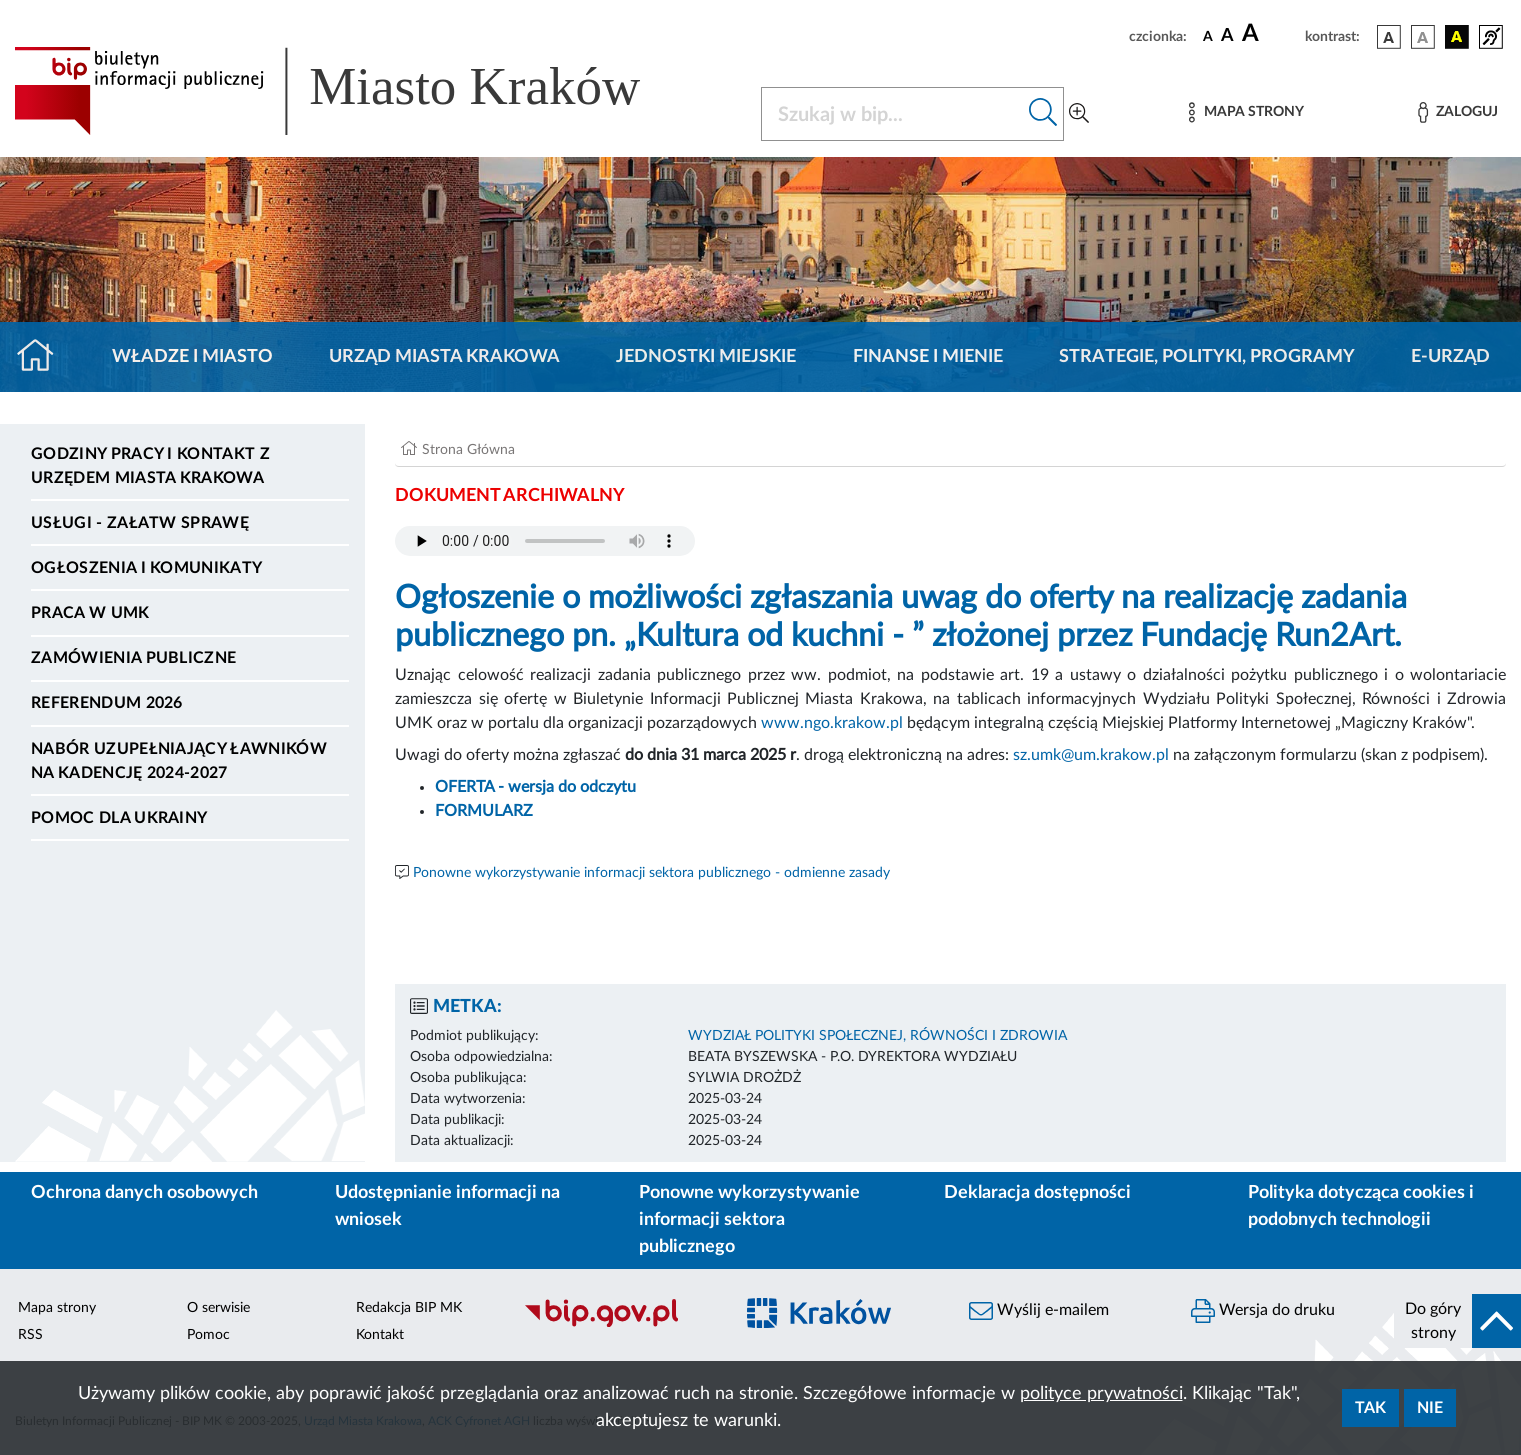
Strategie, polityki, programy (1207, 357)
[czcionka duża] (1270, 34)
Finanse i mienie (928, 357)
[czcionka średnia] (1227, 36)
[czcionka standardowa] (1208, 36)
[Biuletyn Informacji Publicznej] (618, 1324)
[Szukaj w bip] (1043, 114)
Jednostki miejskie (706, 357)
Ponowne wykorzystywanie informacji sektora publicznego (749, 1220)
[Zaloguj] (1458, 112)
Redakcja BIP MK (409, 1308)
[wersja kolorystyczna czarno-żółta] (1457, 37)
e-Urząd (1450, 357)
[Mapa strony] (1246, 112)
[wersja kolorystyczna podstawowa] (1389, 37)
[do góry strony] (1457, 1321)
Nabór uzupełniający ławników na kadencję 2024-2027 (179, 761)
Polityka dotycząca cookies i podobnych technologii (1361, 1206)
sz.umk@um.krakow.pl (1091, 755)
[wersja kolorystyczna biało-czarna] (1423, 37)
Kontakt (380, 1335)
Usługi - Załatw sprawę (140, 523)
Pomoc (208, 1335)
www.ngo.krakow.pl (832, 723)
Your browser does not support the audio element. (545, 541)
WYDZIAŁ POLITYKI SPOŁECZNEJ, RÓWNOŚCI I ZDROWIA (877, 1036)
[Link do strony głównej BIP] (356, 91)
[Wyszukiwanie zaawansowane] (1079, 114)
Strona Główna (468, 450)
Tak (1370, 1408)
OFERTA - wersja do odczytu (535, 787)
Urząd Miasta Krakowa (444, 357)
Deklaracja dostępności (1037, 1193)
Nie (1430, 1408)
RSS (30, 1335)
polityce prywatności (1101, 1394)
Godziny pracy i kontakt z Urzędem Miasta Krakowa (150, 466)
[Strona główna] (43, 357)
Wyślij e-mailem (1039, 1311)
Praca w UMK (90, 613)
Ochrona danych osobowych (144, 1193)
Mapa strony (57, 1308)
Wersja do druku (1263, 1311)
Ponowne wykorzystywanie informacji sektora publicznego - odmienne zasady (651, 873)
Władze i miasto (192, 357)
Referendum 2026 (107, 703)
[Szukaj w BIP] (893, 114)
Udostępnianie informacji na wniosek (447, 1206)
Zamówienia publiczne (133, 658)
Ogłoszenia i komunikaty (146, 568)
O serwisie (218, 1308)
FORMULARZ (484, 811)
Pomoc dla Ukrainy (119, 818)
